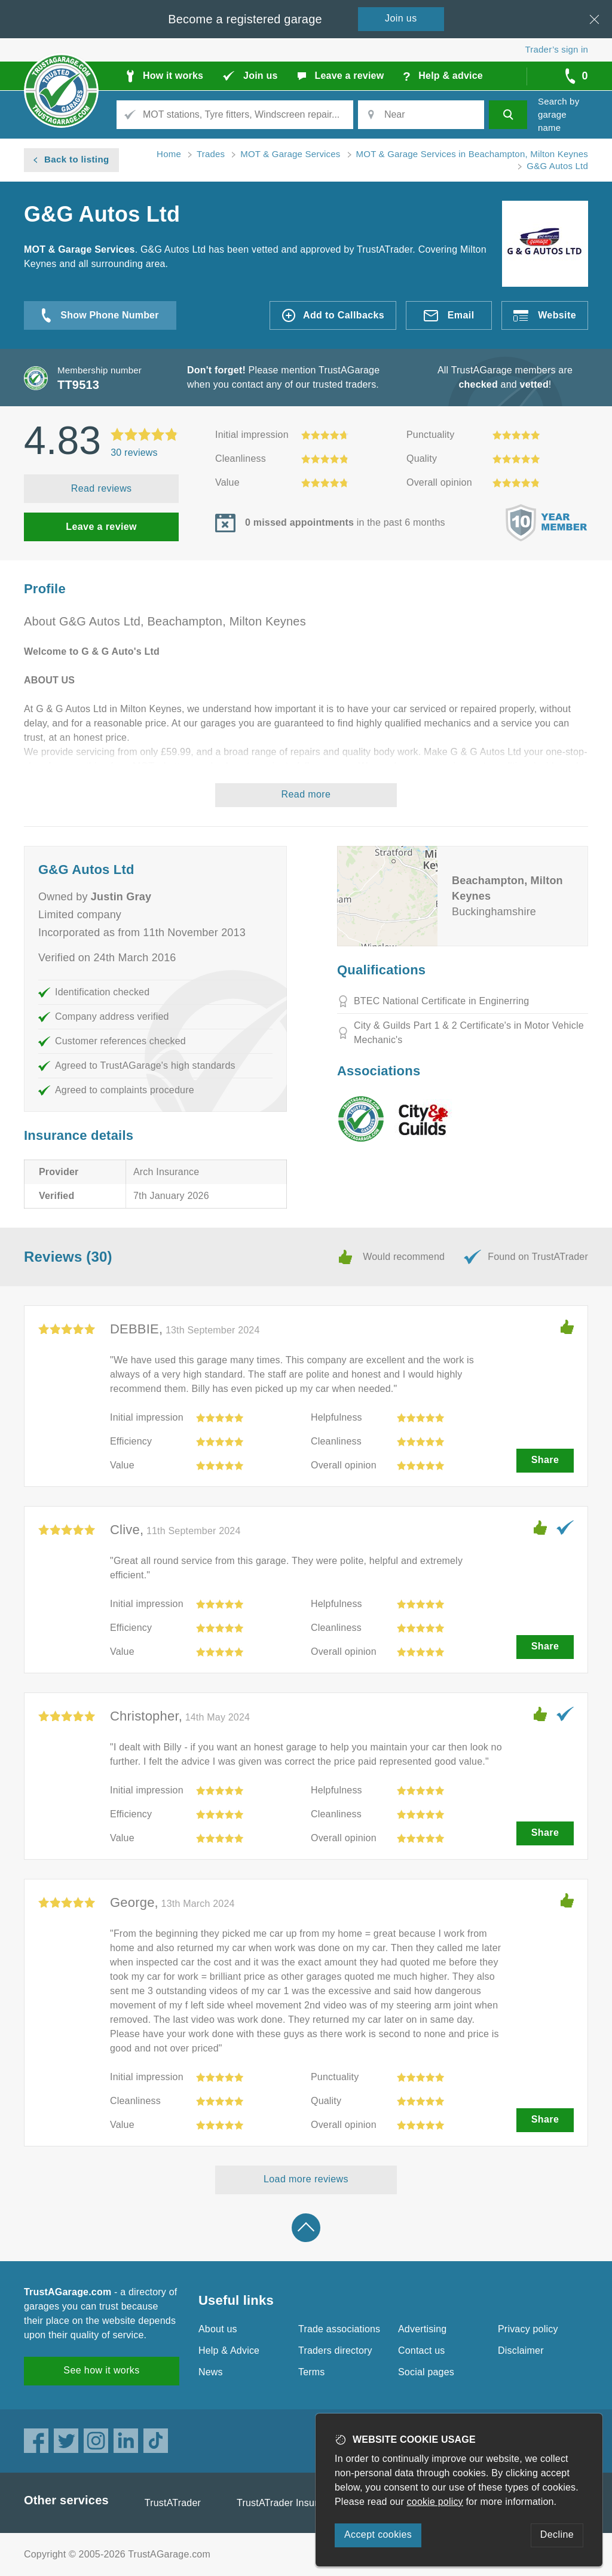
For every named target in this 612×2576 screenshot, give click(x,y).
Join (401, 18)
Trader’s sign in (556, 49)
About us (217, 2329)
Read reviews (101, 488)
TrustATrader (173, 2503)
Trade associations (339, 2329)
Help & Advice (228, 2350)
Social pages (426, 2372)
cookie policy (435, 2502)
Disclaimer (521, 2350)
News (210, 2372)
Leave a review (101, 527)
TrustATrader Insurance (288, 2503)
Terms (311, 2372)
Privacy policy (528, 2329)
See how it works (101, 2370)
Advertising (422, 2329)
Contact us (421, 2350)
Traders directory (335, 2350)
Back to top (306, 2227)
